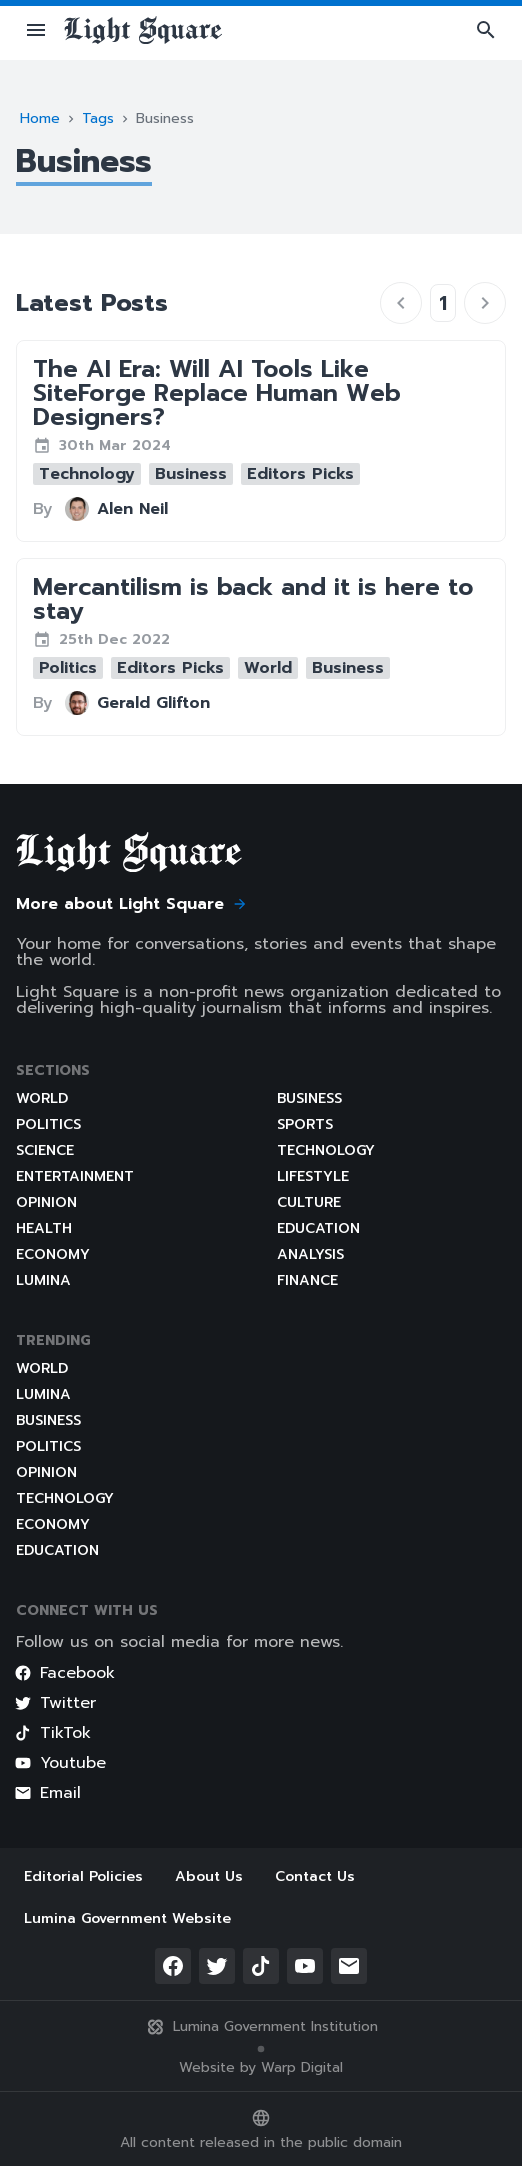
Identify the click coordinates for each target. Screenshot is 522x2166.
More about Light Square (132, 904)
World (42, 1098)
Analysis (310, 1254)
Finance (307, 1280)
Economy (53, 1254)
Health (44, 1228)
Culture (309, 1202)
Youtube (60, 1763)
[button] (36, 30)
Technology (326, 1150)
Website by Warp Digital (261, 2068)
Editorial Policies (83, 1876)
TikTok (52, 1733)
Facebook (64, 1673)
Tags (98, 118)
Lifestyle (313, 1176)
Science (45, 1150)
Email (47, 1793)
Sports (305, 1124)
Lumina (43, 1280)
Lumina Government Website (127, 1918)
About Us (209, 1876)
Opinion (46, 1202)
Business (309, 1098)
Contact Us (315, 1876)
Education (318, 1228)
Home (40, 118)
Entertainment (75, 1176)
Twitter (55, 1703)
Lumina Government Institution (261, 2027)
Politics (48, 1124)
